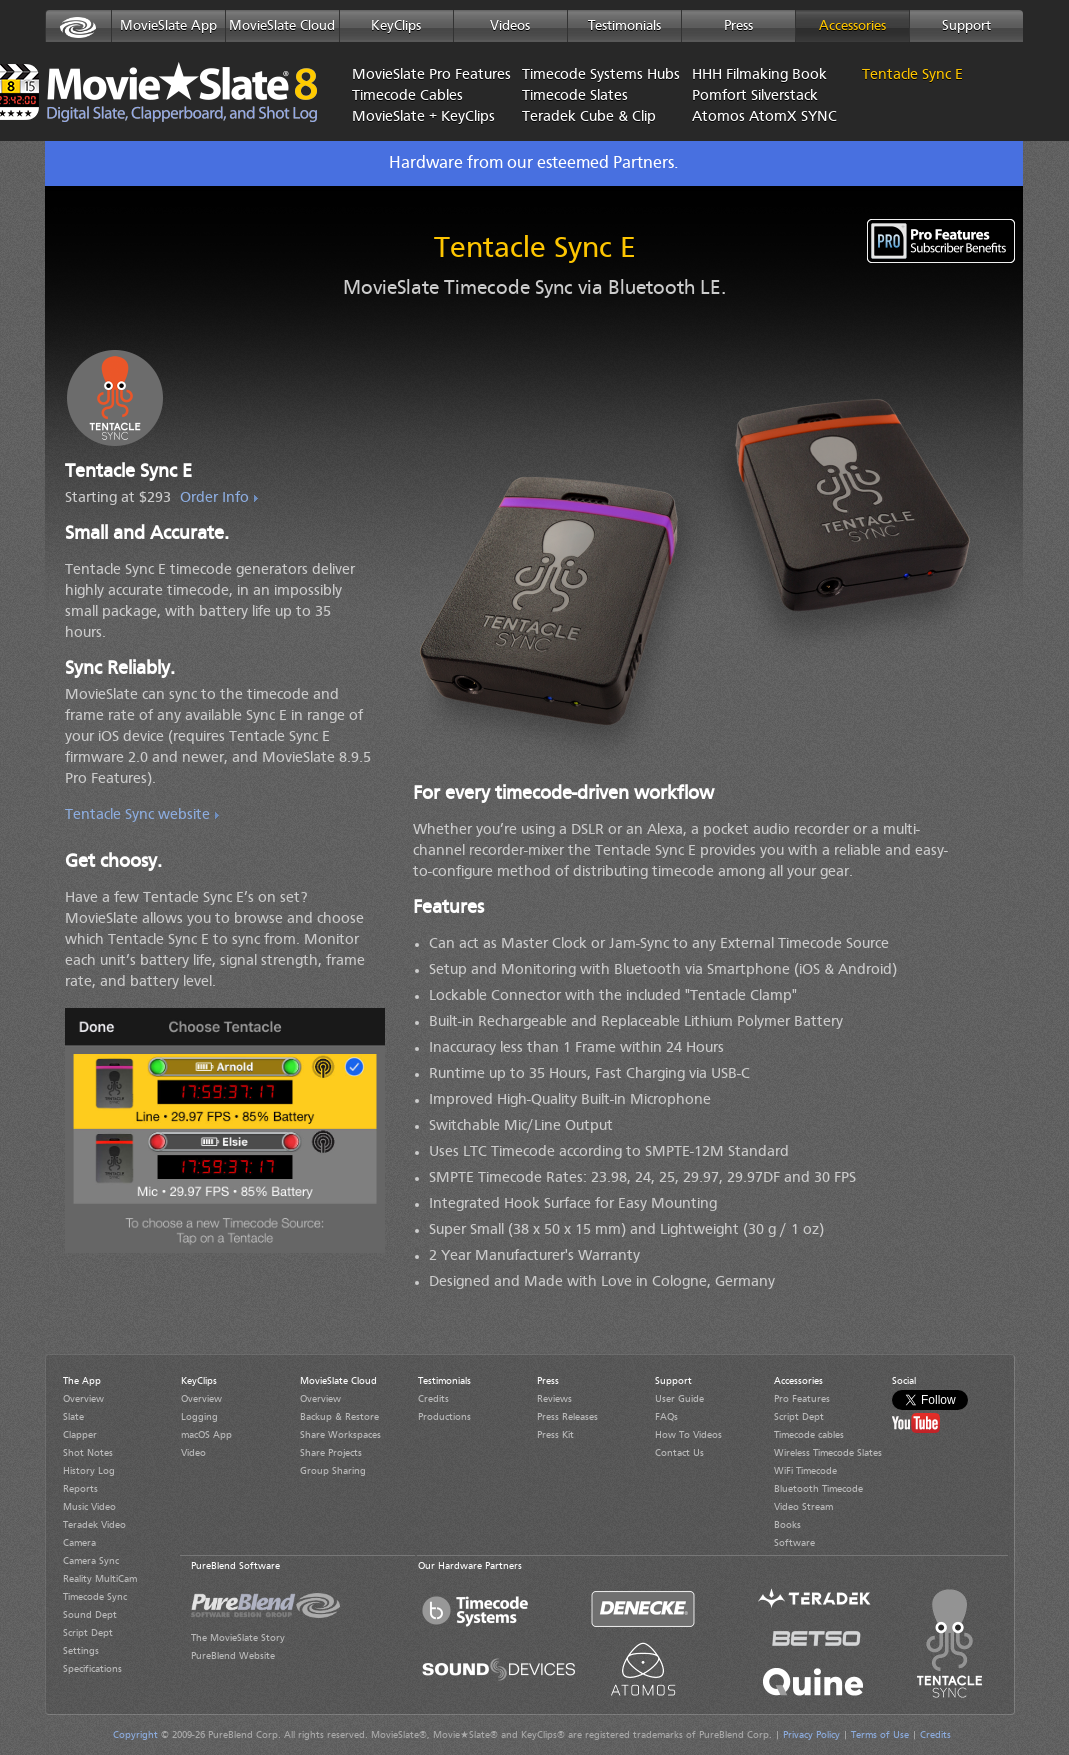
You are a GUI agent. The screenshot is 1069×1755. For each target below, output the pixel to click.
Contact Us (679, 1453)
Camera (79, 1543)
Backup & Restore (339, 1417)
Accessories (852, 26)
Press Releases (567, 1417)
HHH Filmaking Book (759, 75)
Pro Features (802, 1399)
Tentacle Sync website (137, 815)
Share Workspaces (340, 1435)
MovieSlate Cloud (282, 26)
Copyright (135, 1735)
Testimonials (624, 26)
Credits (433, 1399)
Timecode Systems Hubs (592, 75)
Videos (510, 26)
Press (738, 26)
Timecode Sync (95, 1597)
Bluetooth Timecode (818, 1489)
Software (794, 1543)
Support (966, 26)
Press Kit (555, 1435)
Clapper (80, 1435)
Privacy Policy (811, 1735)
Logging (199, 1417)
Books (787, 1525)
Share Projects (331, 1453)
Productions (444, 1417)
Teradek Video (94, 1525)
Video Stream (803, 1507)
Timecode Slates (575, 96)
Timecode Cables (407, 96)
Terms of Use (880, 1735)
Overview (83, 1399)
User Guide (679, 1399)
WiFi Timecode (805, 1471)
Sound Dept (90, 1615)
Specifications (92, 1669)
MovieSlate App (168, 26)
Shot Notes (88, 1453)
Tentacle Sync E (912, 75)
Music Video (89, 1507)
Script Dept (88, 1633)
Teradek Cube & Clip (589, 117)
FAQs (666, 1417)
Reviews (554, 1399)
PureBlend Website (233, 1656)
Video (193, 1453)
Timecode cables (809, 1435)
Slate (73, 1417)
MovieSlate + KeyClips (422, 117)
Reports (80, 1489)
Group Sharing (333, 1471)
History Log (89, 1471)
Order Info (214, 498)
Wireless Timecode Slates (828, 1453)
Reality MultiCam (100, 1579)
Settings (81, 1651)
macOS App (206, 1435)
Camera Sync (91, 1561)
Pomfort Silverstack (755, 96)
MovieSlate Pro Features (422, 75)
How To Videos (688, 1435)
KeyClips (396, 26)
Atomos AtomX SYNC (762, 117)
